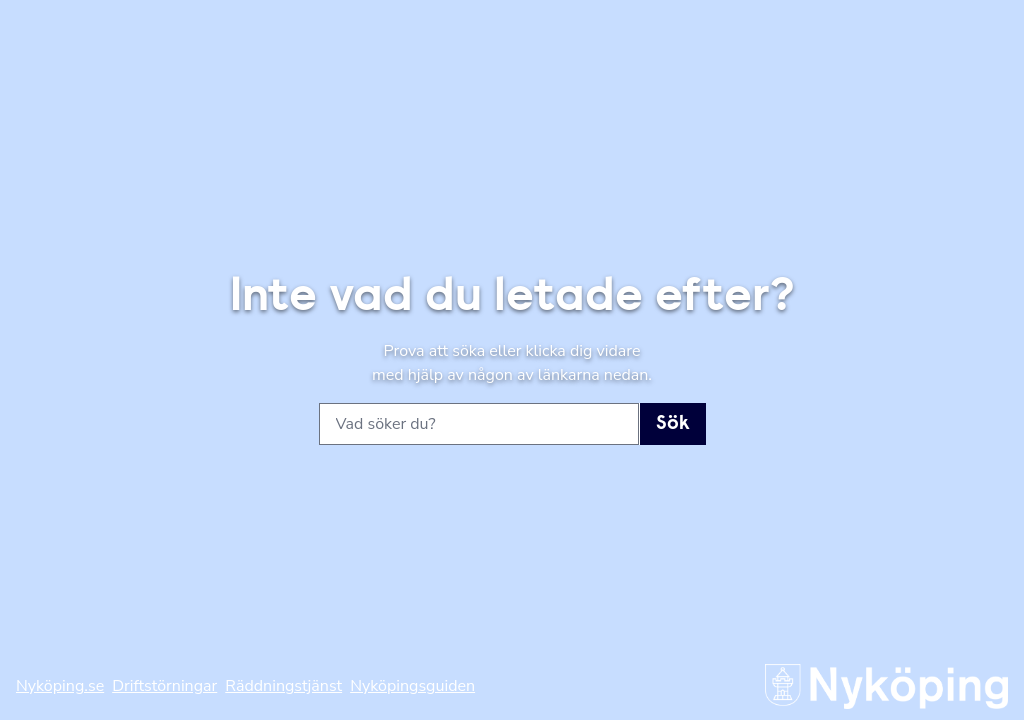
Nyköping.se (60, 686)
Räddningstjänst (283, 686)
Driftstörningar (164, 686)
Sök (673, 424)
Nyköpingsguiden (412, 686)
